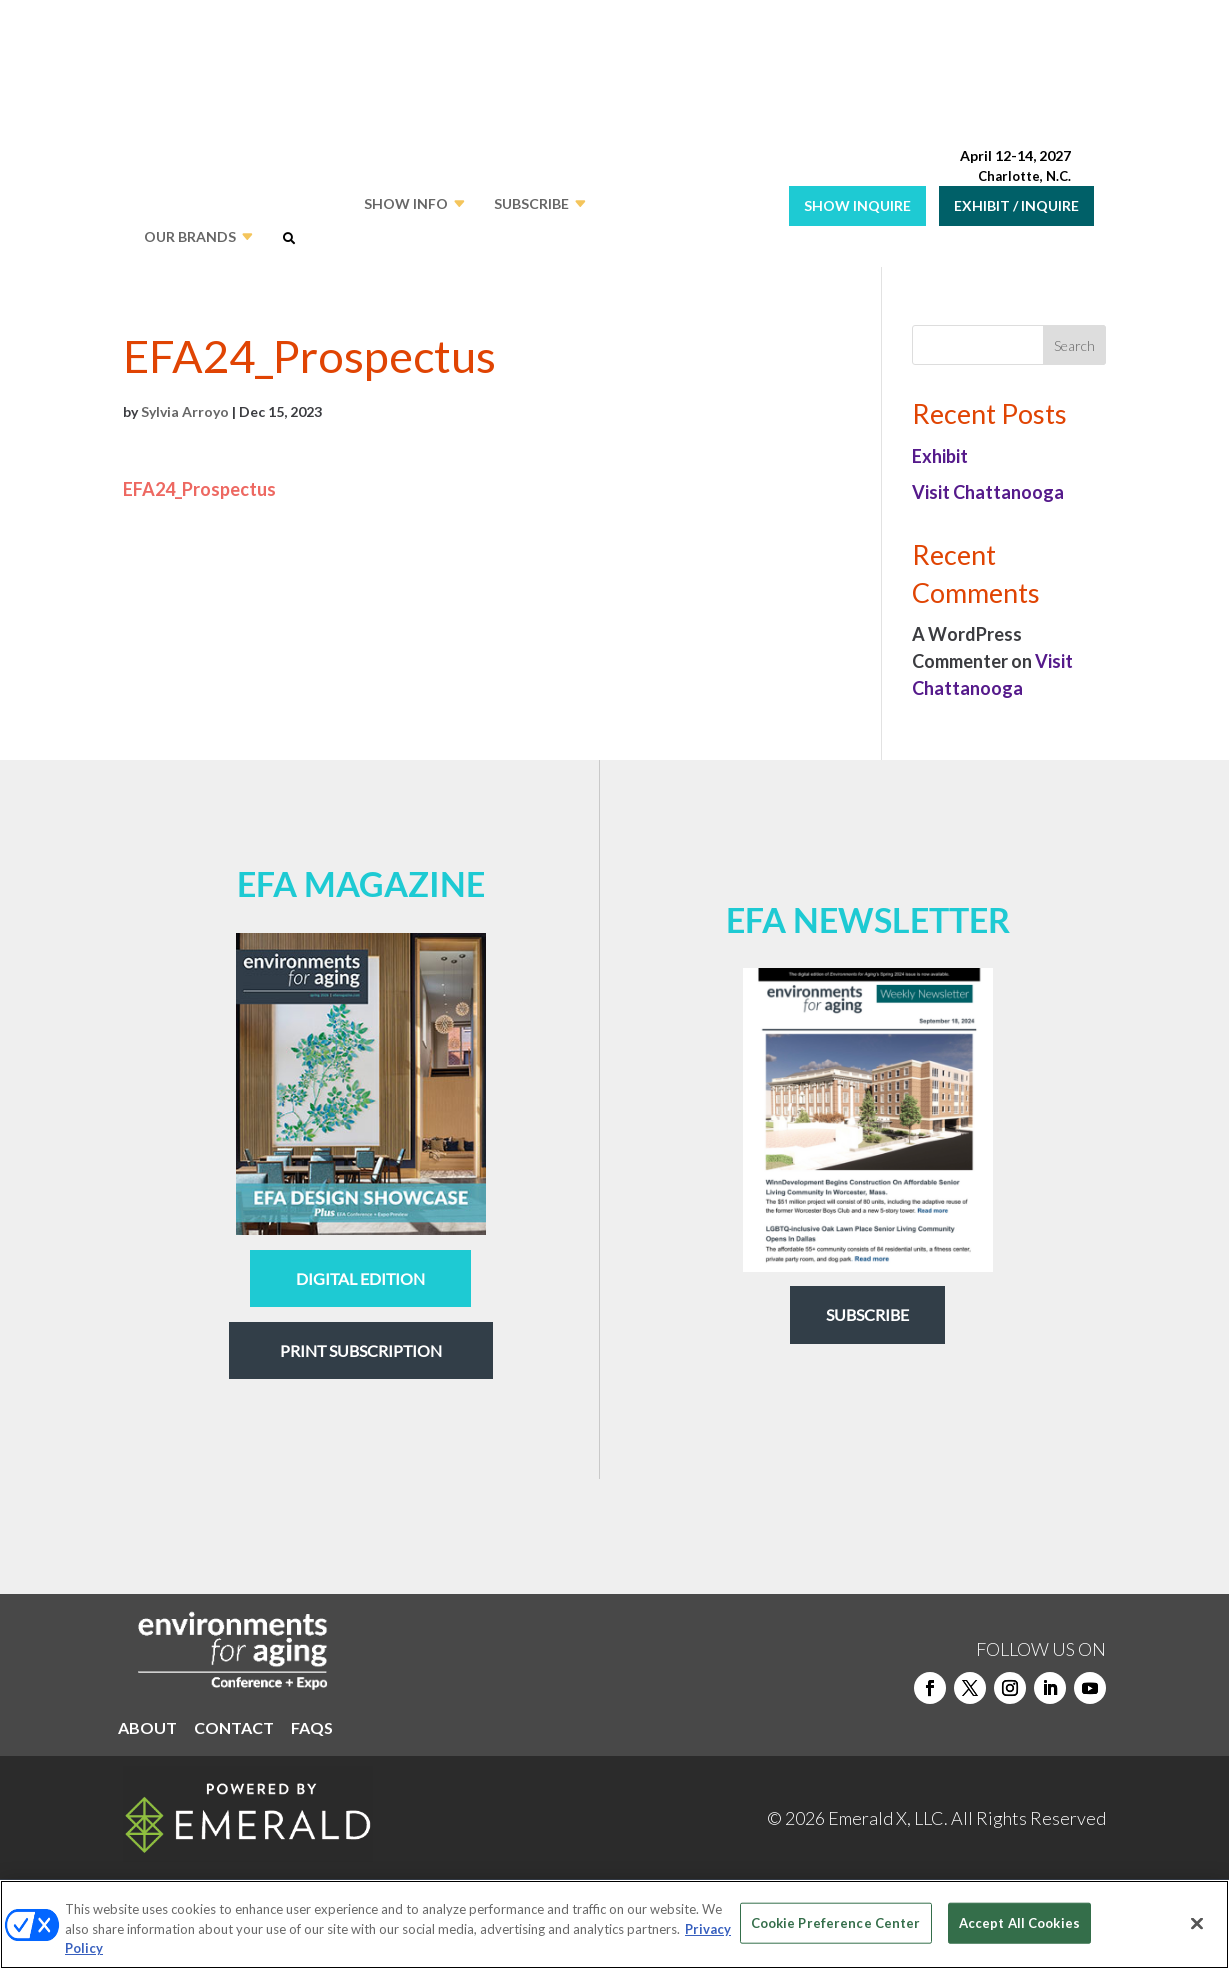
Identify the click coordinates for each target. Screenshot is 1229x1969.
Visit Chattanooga (988, 492)
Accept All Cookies (1019, 1922)
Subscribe (867, 1314)
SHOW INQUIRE (857, 205)
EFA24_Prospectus (199, 489)
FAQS (312, 1729)
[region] (614, 1924)
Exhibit (940, 456)
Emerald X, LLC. (888, 1818)
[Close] (1197, 1923)
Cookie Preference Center (836, 1922)
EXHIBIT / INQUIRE (1016, 205)
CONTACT (234, 1729)
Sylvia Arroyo (185, 411)
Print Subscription (361, 1350)
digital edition (360, 1278)
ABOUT (147, 1729)
